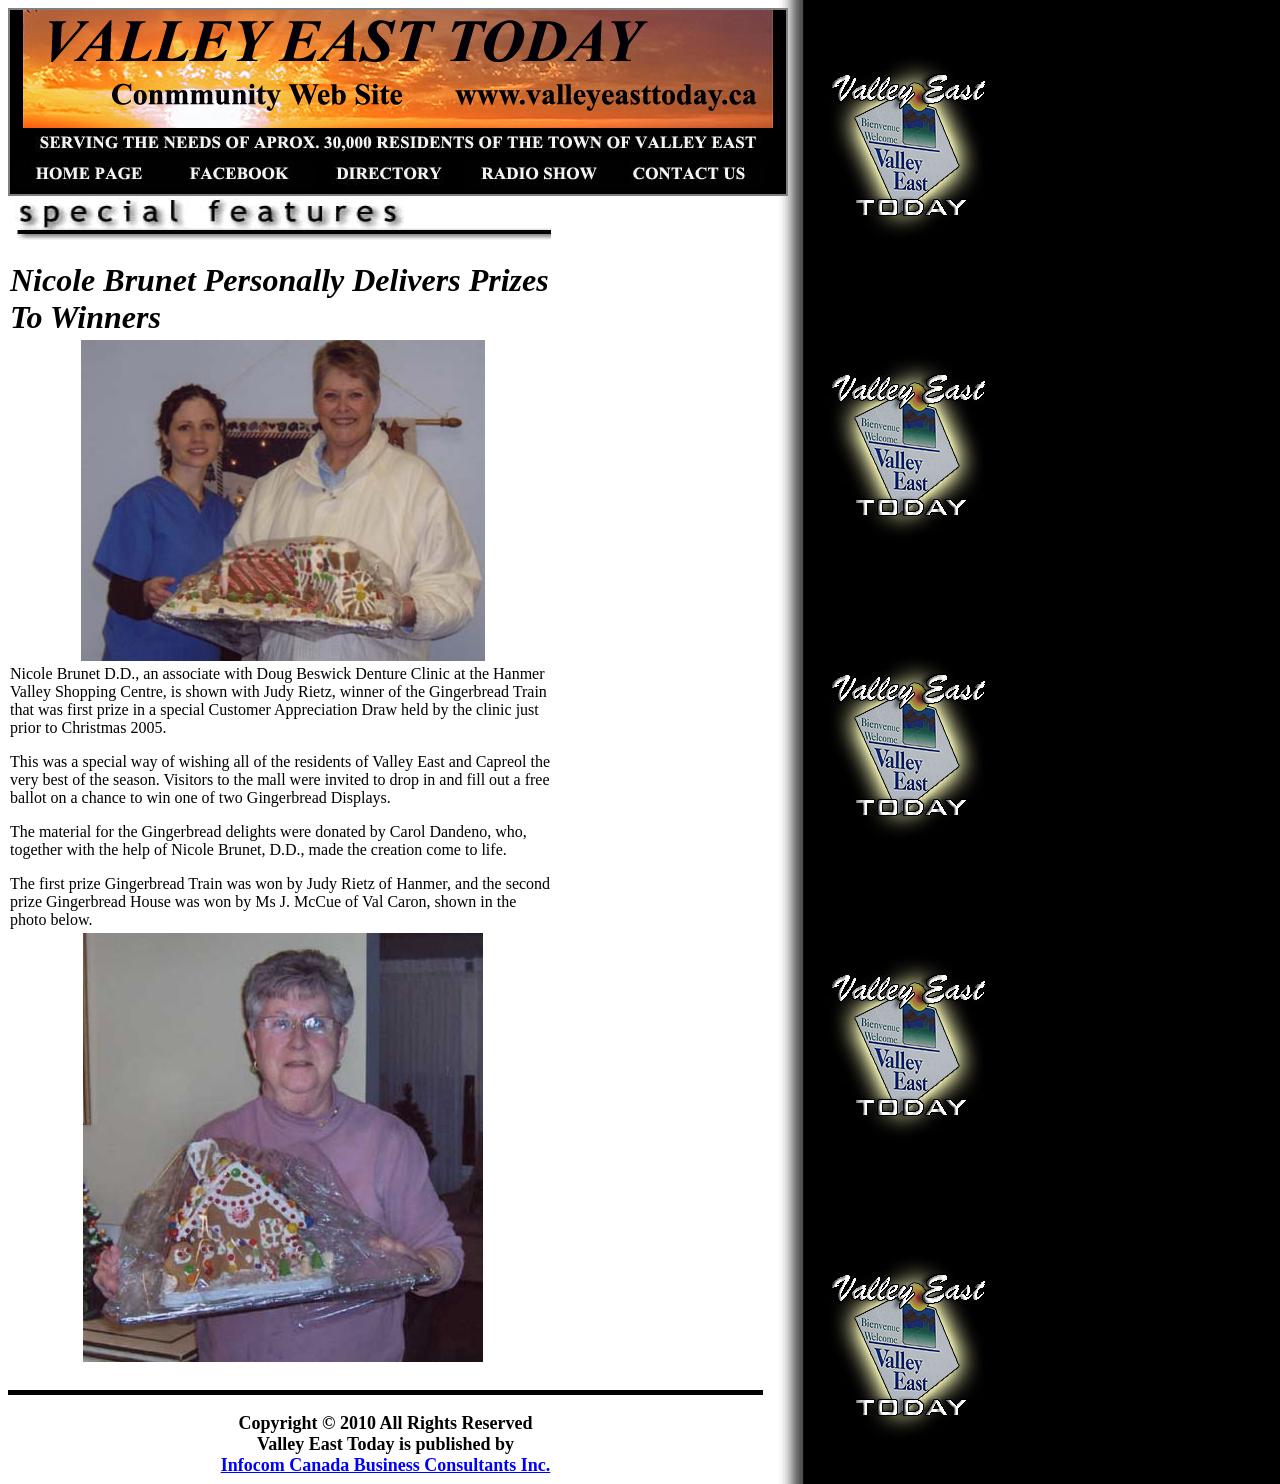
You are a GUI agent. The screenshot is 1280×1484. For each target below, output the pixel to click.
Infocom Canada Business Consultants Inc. (386, 1465)
